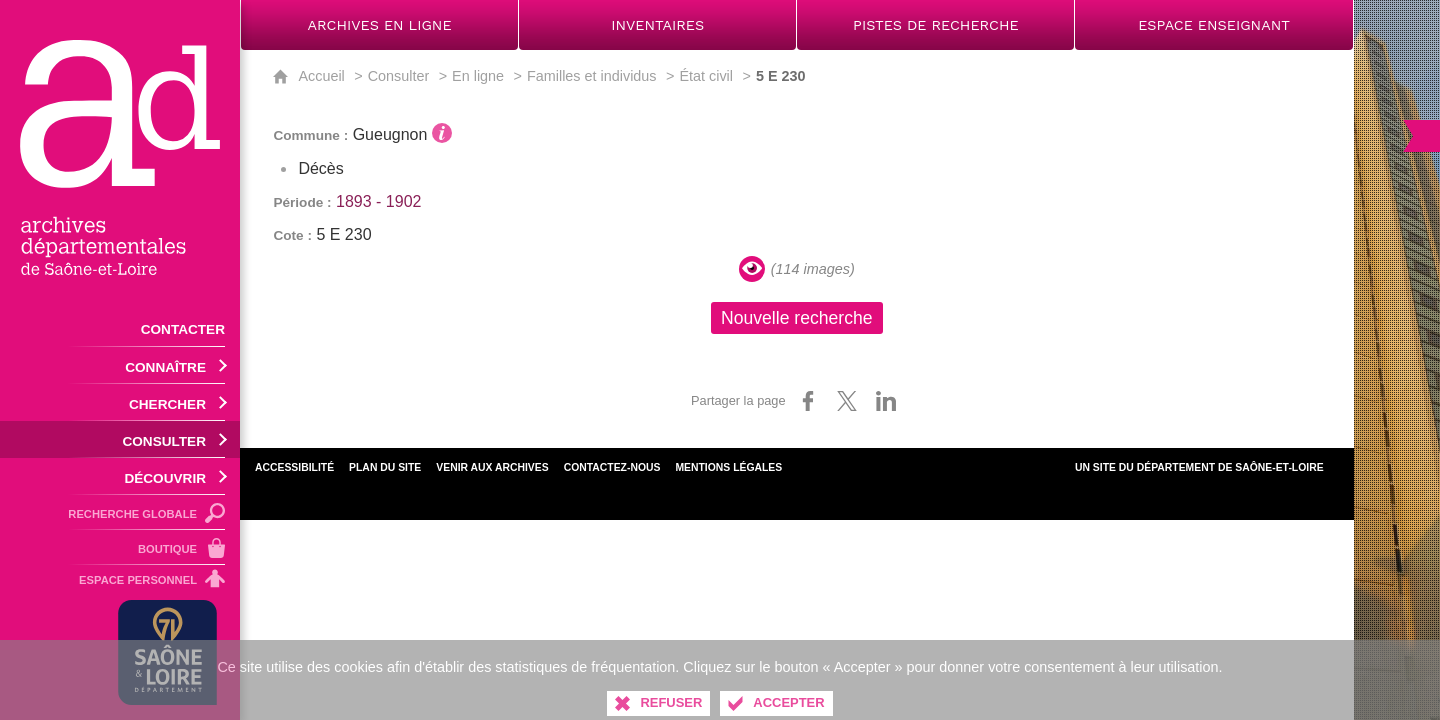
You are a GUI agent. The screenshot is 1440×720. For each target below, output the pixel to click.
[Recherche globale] (120, 512)
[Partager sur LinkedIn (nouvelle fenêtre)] (886, 401)
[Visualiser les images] (752, 269)
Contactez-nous (612, 467)
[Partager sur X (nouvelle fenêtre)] (847, 401)
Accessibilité (294, 467)
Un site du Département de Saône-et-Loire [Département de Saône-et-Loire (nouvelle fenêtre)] (1199, 467)
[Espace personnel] (120, 583)
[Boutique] (120, 547)
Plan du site (385, 467)
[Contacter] (120, 328)
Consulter (399, 76)
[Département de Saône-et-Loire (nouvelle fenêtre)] (167, 652)
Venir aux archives (492, 467)
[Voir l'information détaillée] (442, 133)
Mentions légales (728, 467)
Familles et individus (592, 76)
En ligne (478, 76)
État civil (706, 76)
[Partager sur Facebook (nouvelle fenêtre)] (808, 401)
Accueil (321, 76)
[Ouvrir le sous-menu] (120, 365)
